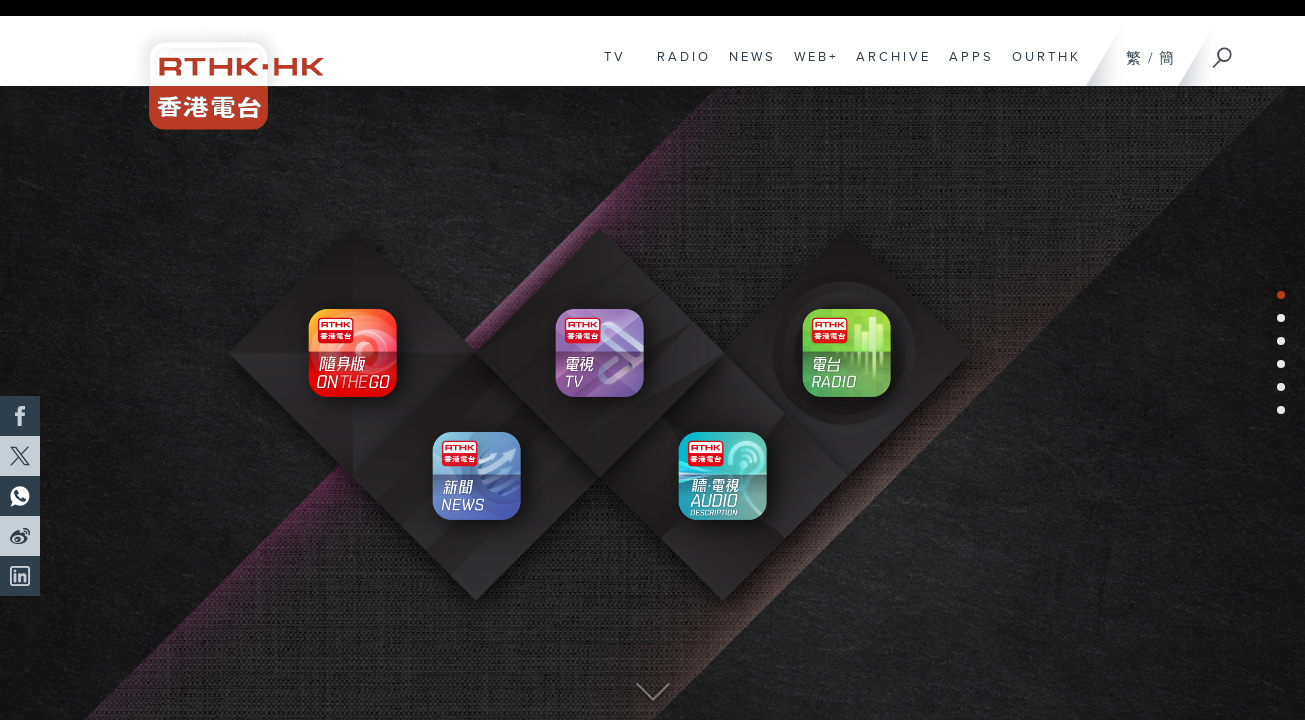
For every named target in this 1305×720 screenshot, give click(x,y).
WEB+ (811, 67)
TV (610, 67)
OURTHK (1041, 67)
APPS (966, 67)
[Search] (1223, 51)
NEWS (747, 67)
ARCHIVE (888, 67)
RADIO (679, 67)
